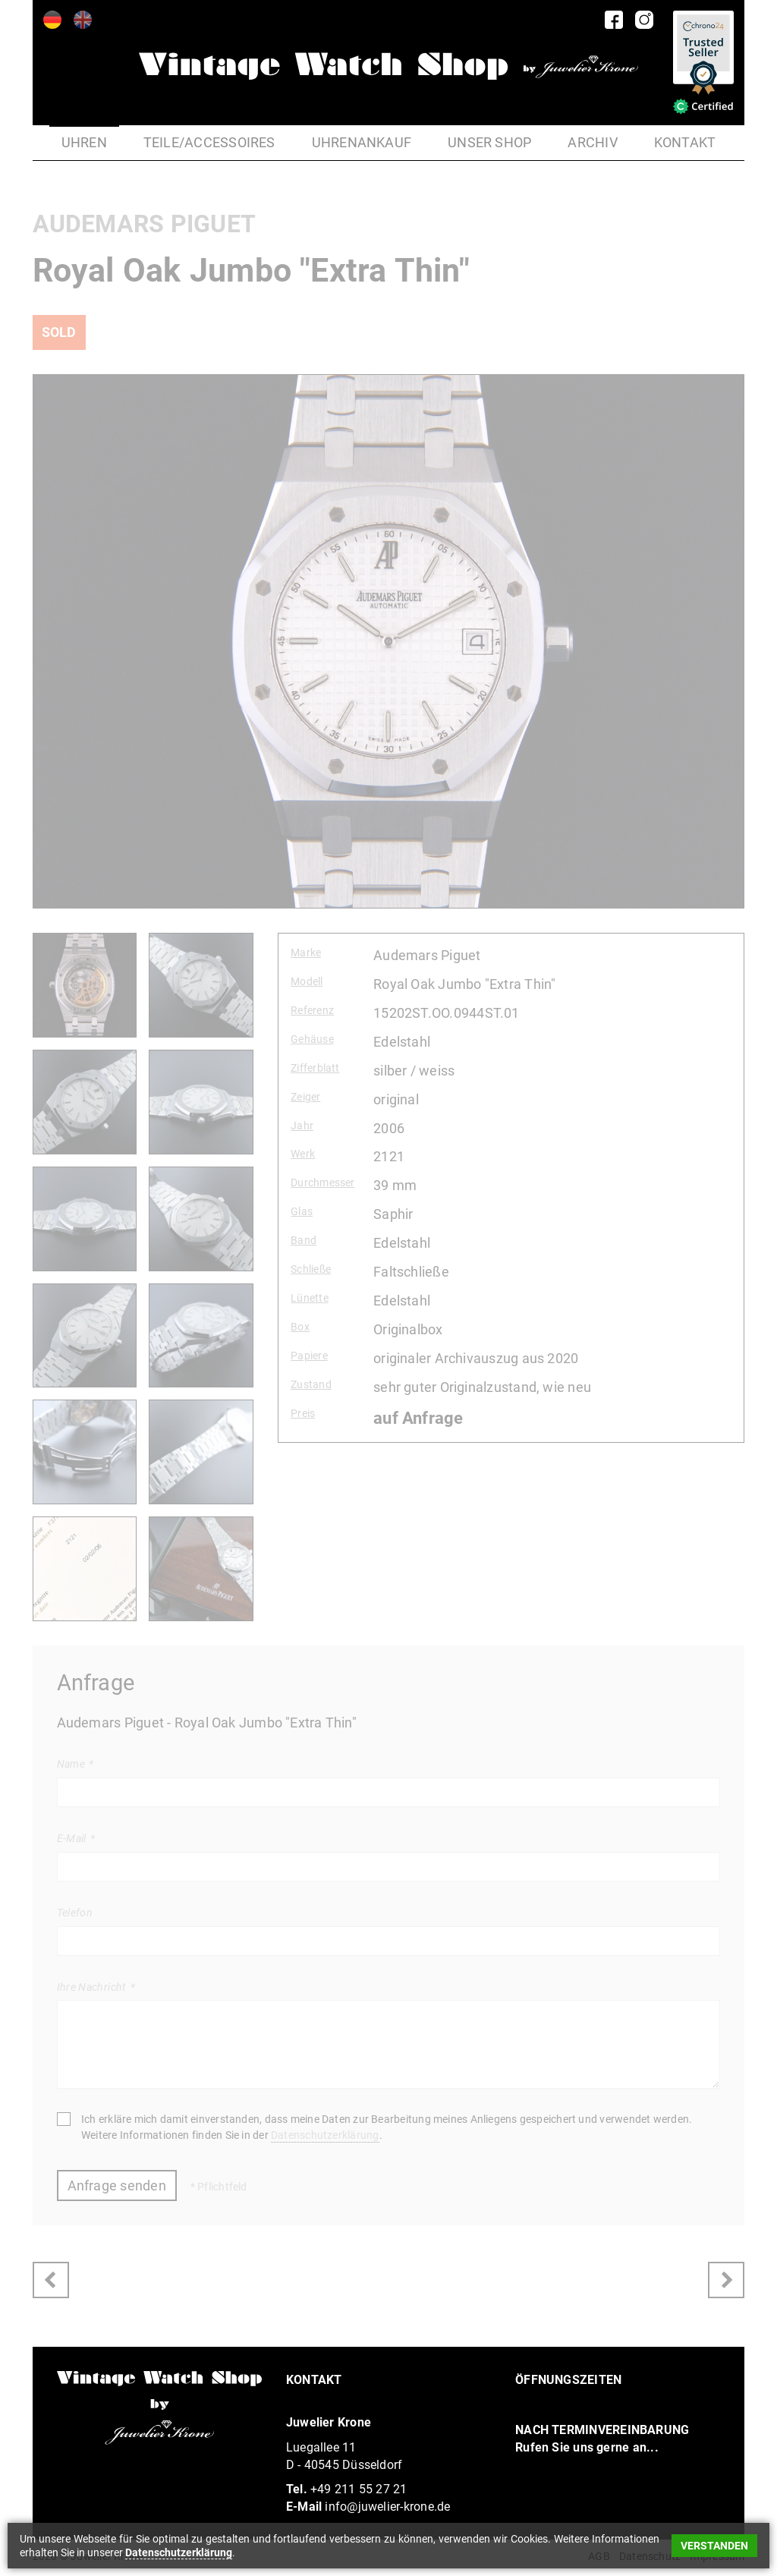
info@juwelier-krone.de (387, 2506)
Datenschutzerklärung (325, 2135)
